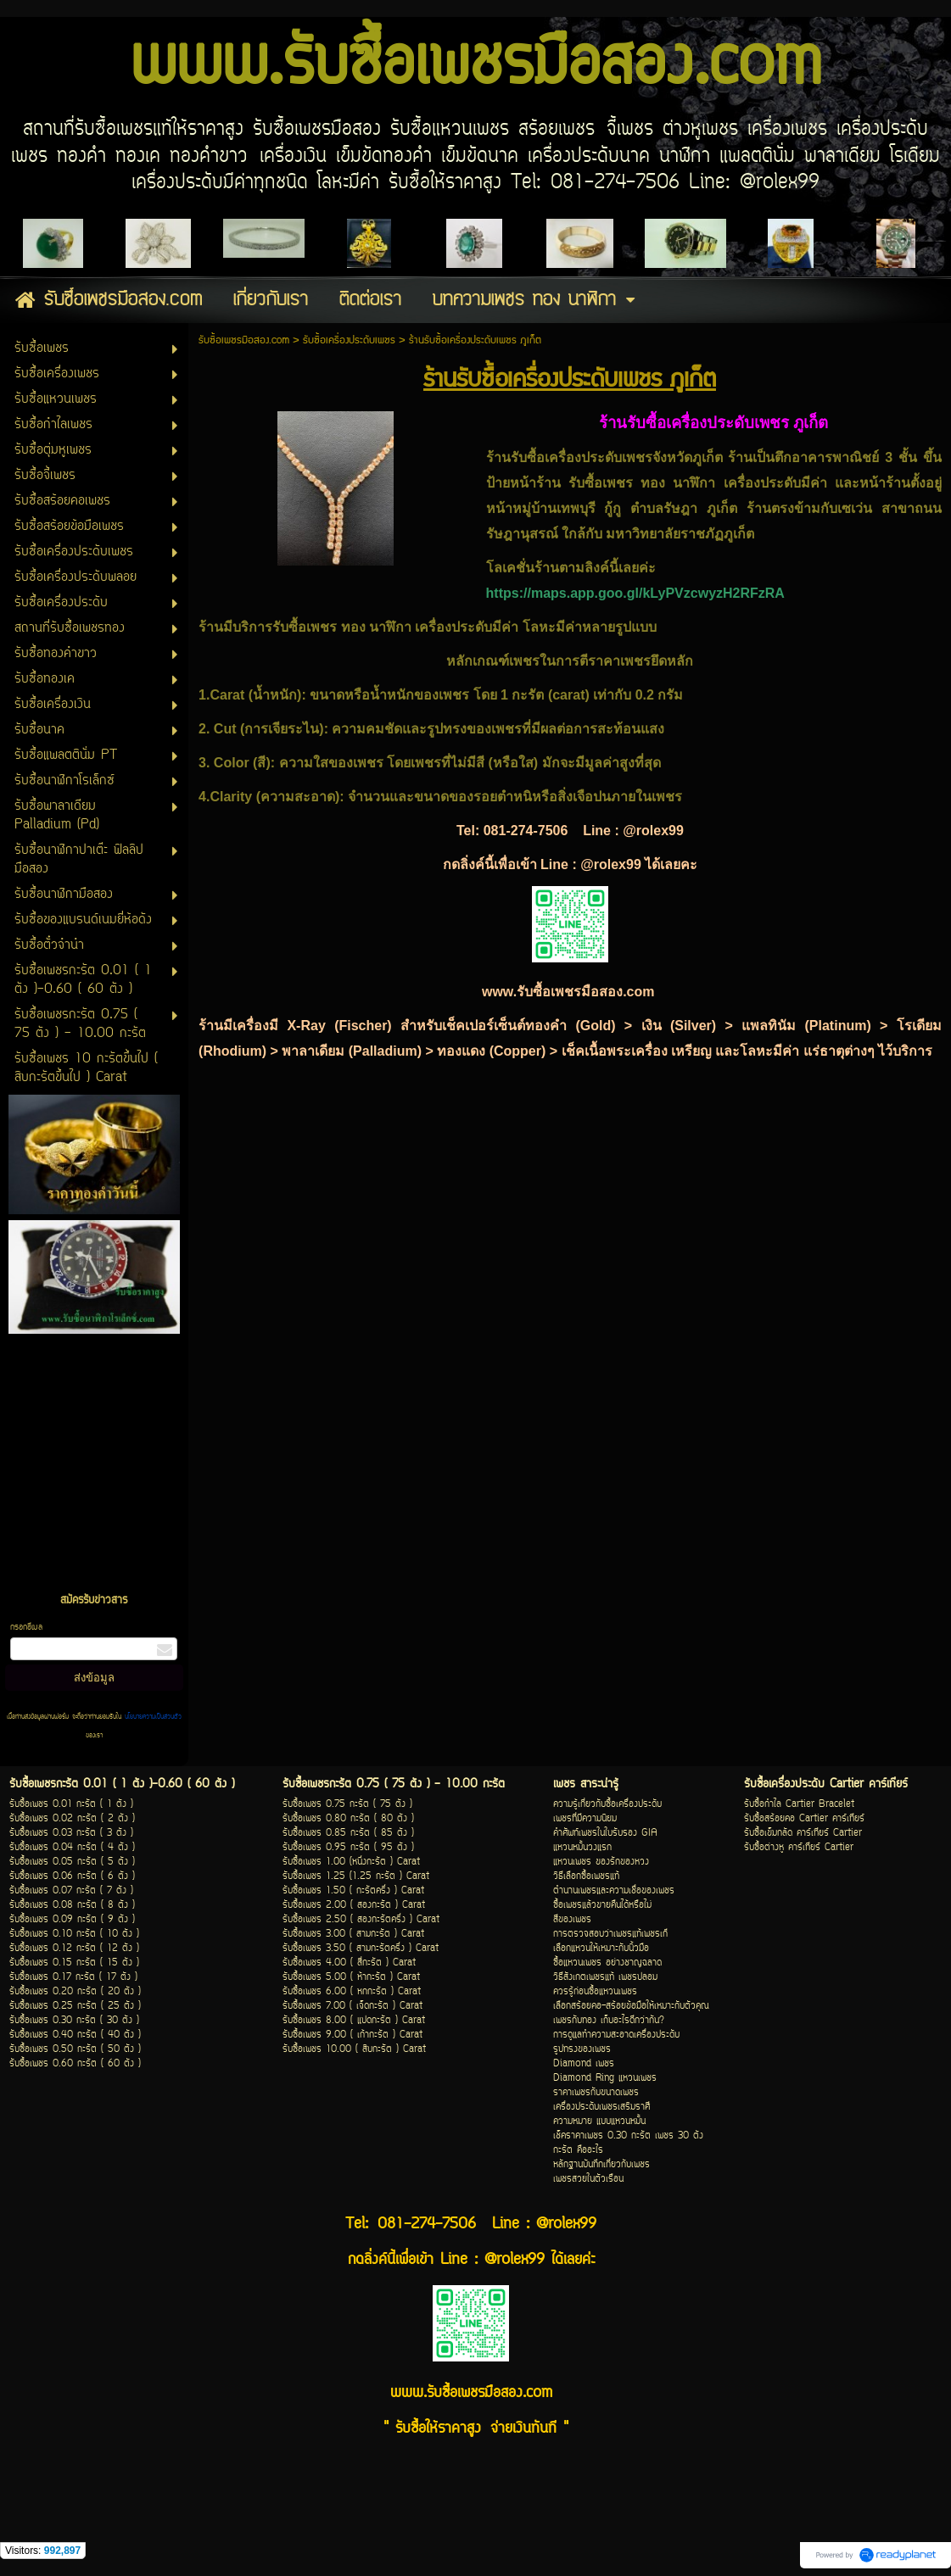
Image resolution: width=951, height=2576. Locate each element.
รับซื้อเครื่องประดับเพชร (349, 340)
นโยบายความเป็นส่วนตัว (151, 1717)
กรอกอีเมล (26, 1627)
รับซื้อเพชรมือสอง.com (244, 340)
